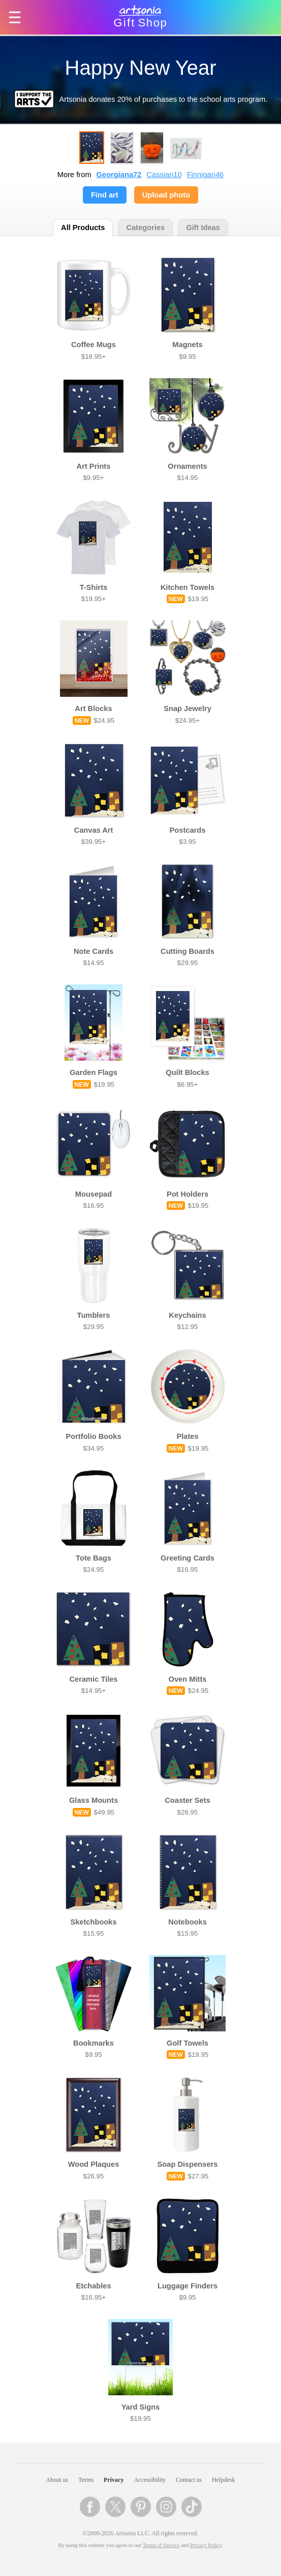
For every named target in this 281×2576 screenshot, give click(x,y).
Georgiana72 (119, 175)
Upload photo (166, 195)
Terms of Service (161, 2545)
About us (57, 2479)
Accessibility (150, 2479)
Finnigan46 (205, 175)
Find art (104, 195)
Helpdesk (223, 2479)
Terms (85, 2479)
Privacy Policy (206, 2545)
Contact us (189, 2479)
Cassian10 (163, 175)
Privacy (113, 2479)
